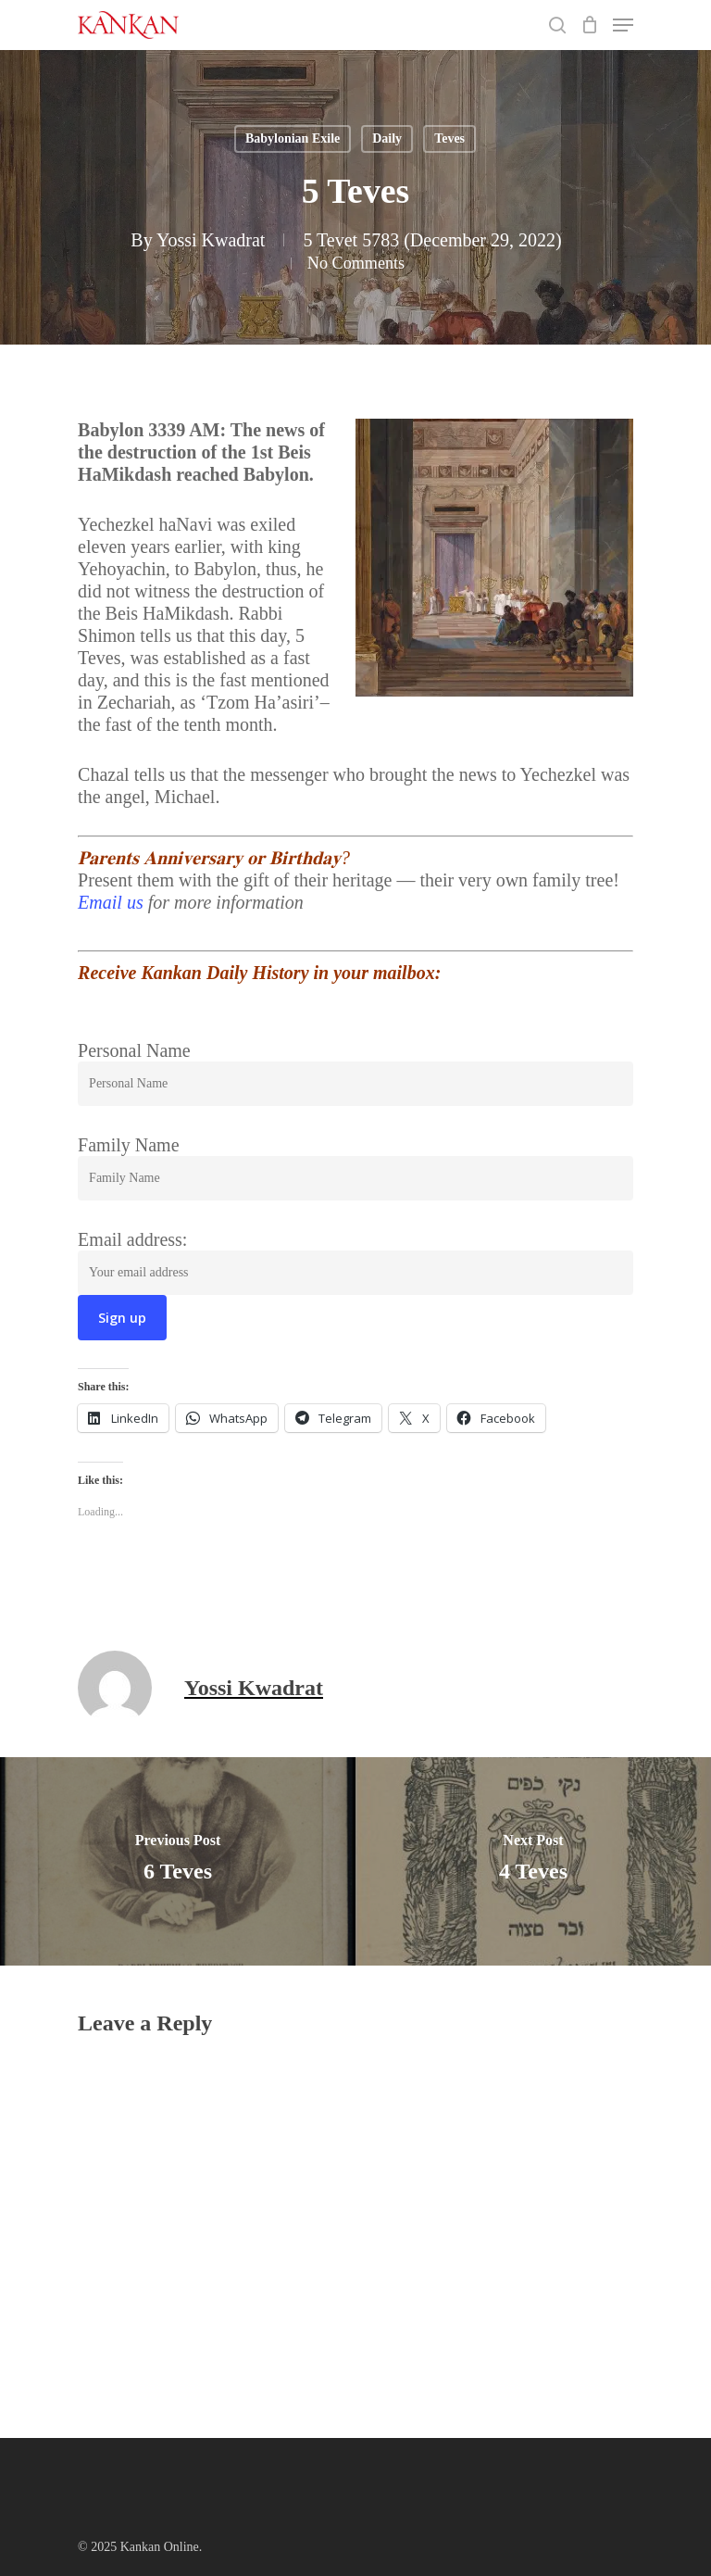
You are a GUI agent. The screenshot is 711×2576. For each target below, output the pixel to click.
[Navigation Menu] (623, 25)
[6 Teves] (178, 1861)
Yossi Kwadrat (210, 240)
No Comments (355, 262)
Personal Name (134, 1050)
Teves (449, 138)
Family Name (128, 1145)
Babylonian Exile (292, 138)
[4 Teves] (533, 1861)
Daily (387, 138)
